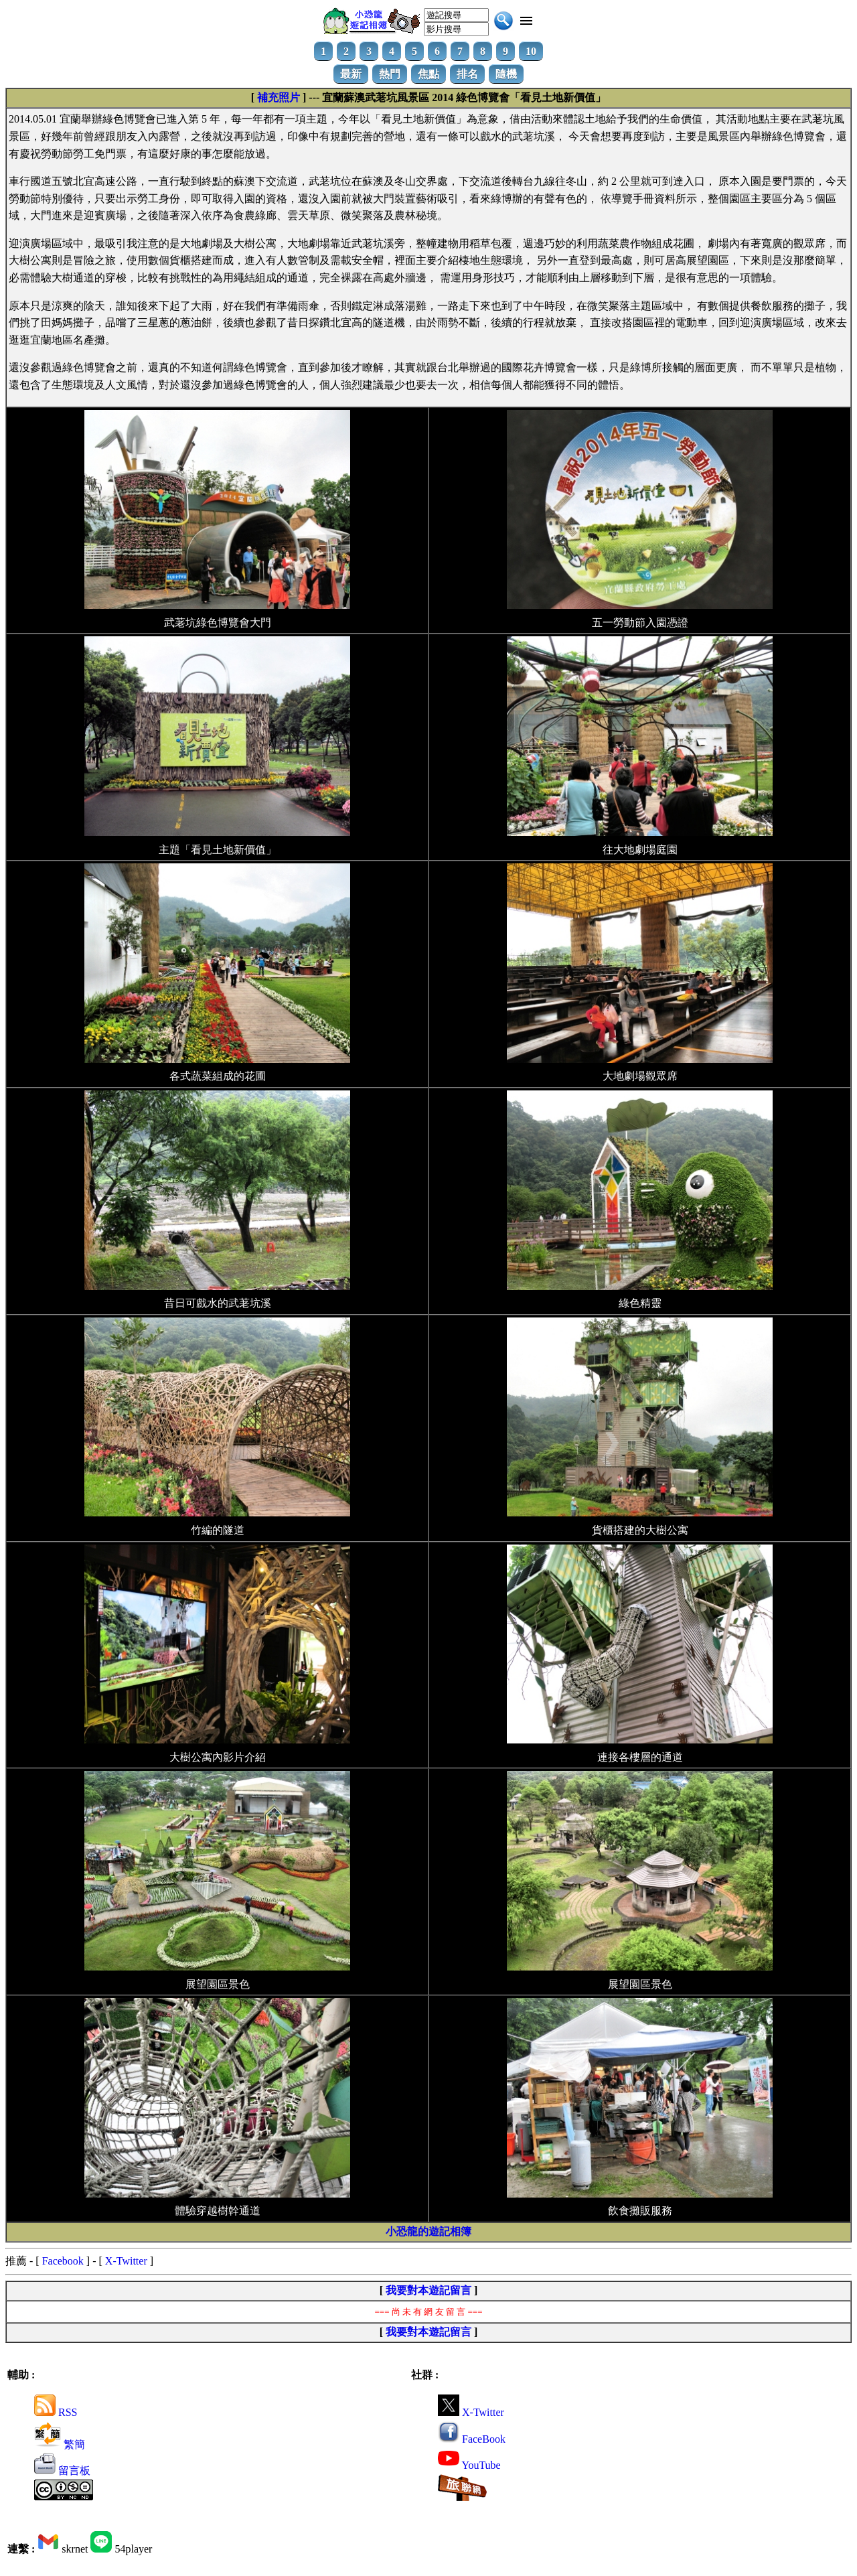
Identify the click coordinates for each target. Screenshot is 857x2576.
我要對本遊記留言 (428, 2290)
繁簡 (59, 2444)
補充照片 (278, 97)
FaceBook (471, 2439)
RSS (55, 2412)
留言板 (62, 2470)
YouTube (469, 2465)
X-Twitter (126, 2261)
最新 (351, 74)
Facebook (63, 2261)
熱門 (389, 74)
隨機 (506, 74)
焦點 (428, 74)
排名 (467, 74)
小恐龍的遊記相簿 (428, 2231)
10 (531, 51)
